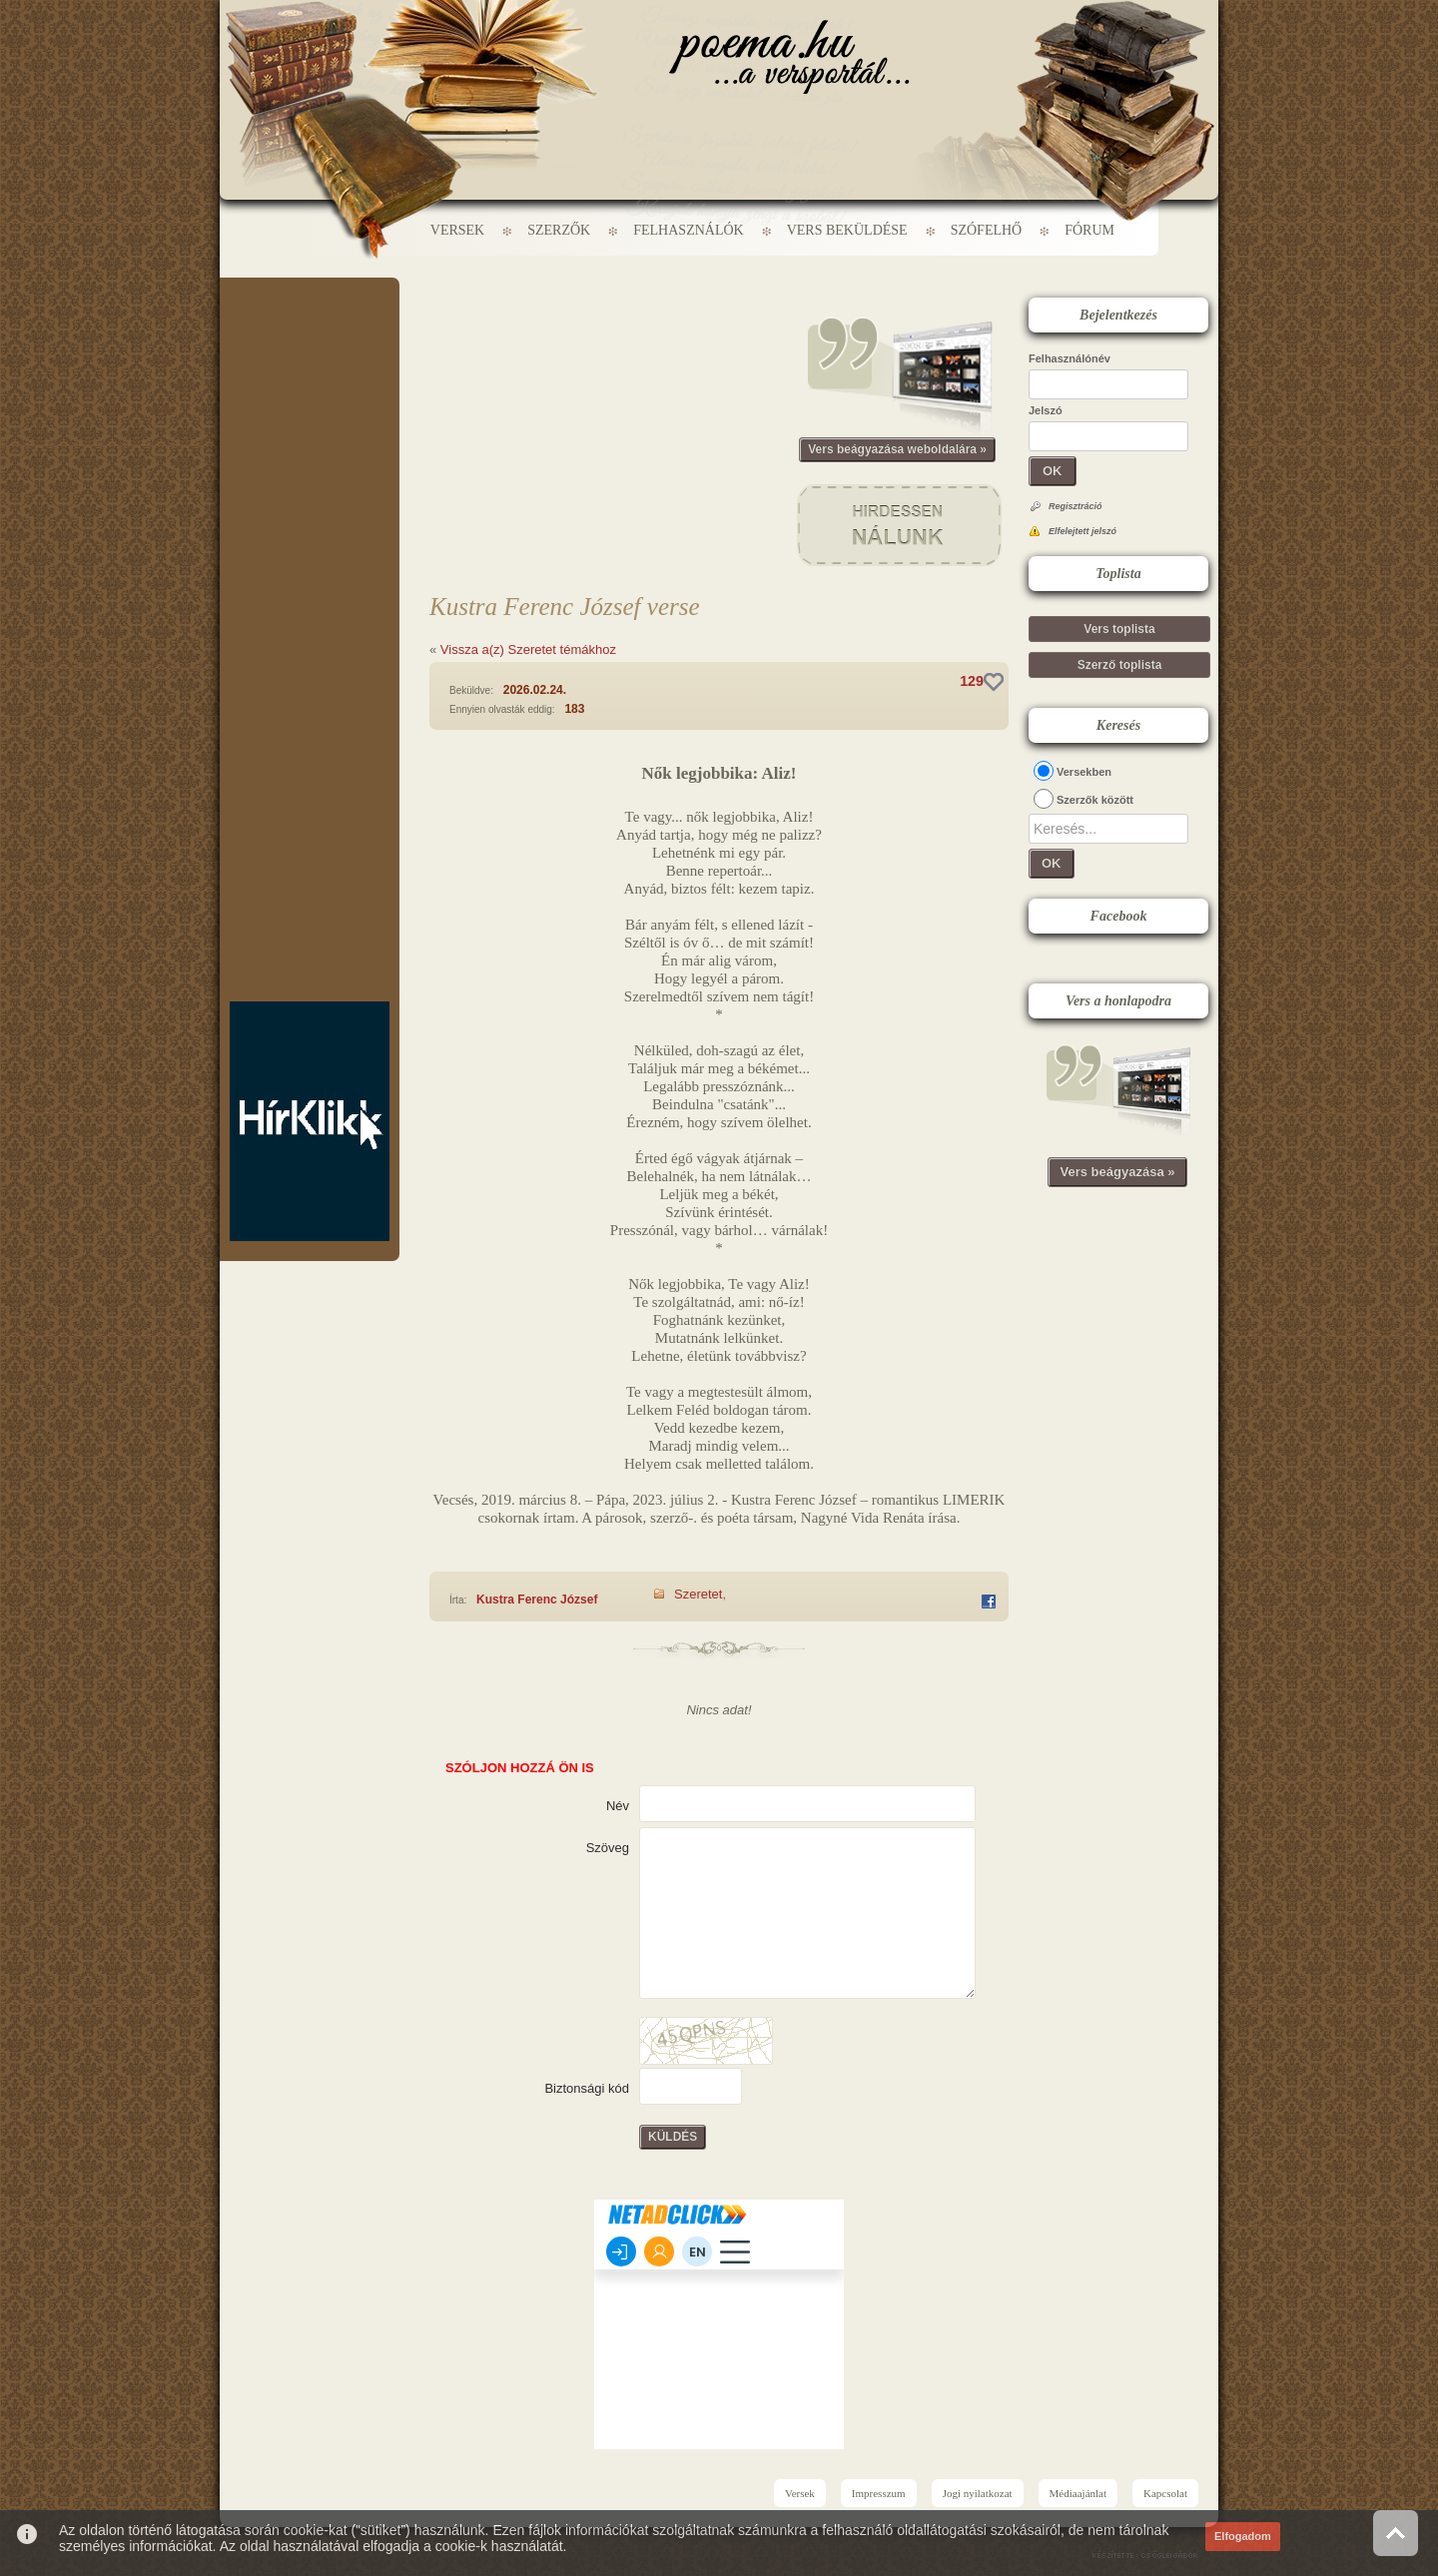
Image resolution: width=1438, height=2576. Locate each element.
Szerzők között (1095, 800)
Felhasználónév (1069, 358)
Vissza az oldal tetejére (1395, 2532)
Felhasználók (688, 230)
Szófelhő (987, 230)
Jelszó (1046, 410)
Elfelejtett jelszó (1082, 531)
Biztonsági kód (586, 2088)
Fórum (1089, 230)
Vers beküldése (847, 230)
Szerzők (558, 230)
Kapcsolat (1165, 2493)
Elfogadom (1242, 2536)
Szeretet (698, 1594)
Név (617, 1805)
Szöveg (607, 1847)
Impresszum (879, 2493)
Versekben (1084, 772)
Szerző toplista (1120, 665)
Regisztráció (1075, 506)
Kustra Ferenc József (536, 1600)
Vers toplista (1118, 629)
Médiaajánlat (1078, 2493)
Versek (457, 230)
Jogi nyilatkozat (978, 2493)
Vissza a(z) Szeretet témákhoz (528, 649)
